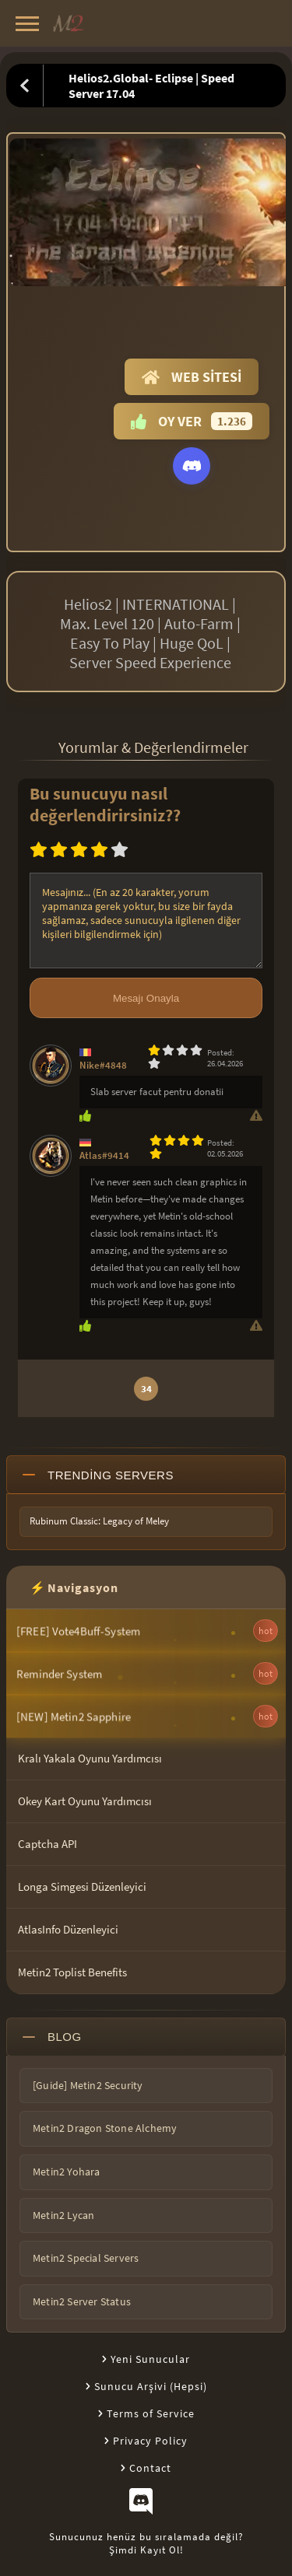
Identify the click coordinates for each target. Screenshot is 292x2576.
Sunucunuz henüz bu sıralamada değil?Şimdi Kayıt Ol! (146, 2543)
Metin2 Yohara (66, 2172)
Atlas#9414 (104, 1155)
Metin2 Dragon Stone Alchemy (105, 2128)
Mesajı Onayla (146, 998)
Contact (150, 2468)
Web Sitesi (191, 377)
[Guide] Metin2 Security (88, 2085)
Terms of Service (151, 2413)
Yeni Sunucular (150, 2359)
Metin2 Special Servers (86, 2258)
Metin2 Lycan (63, 2215)
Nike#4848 (103, 1065)
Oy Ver (191, 421)
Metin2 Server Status (82, 2301)
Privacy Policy (150, 2441)
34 (146, 1388)
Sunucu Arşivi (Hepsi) (150, 2386)
